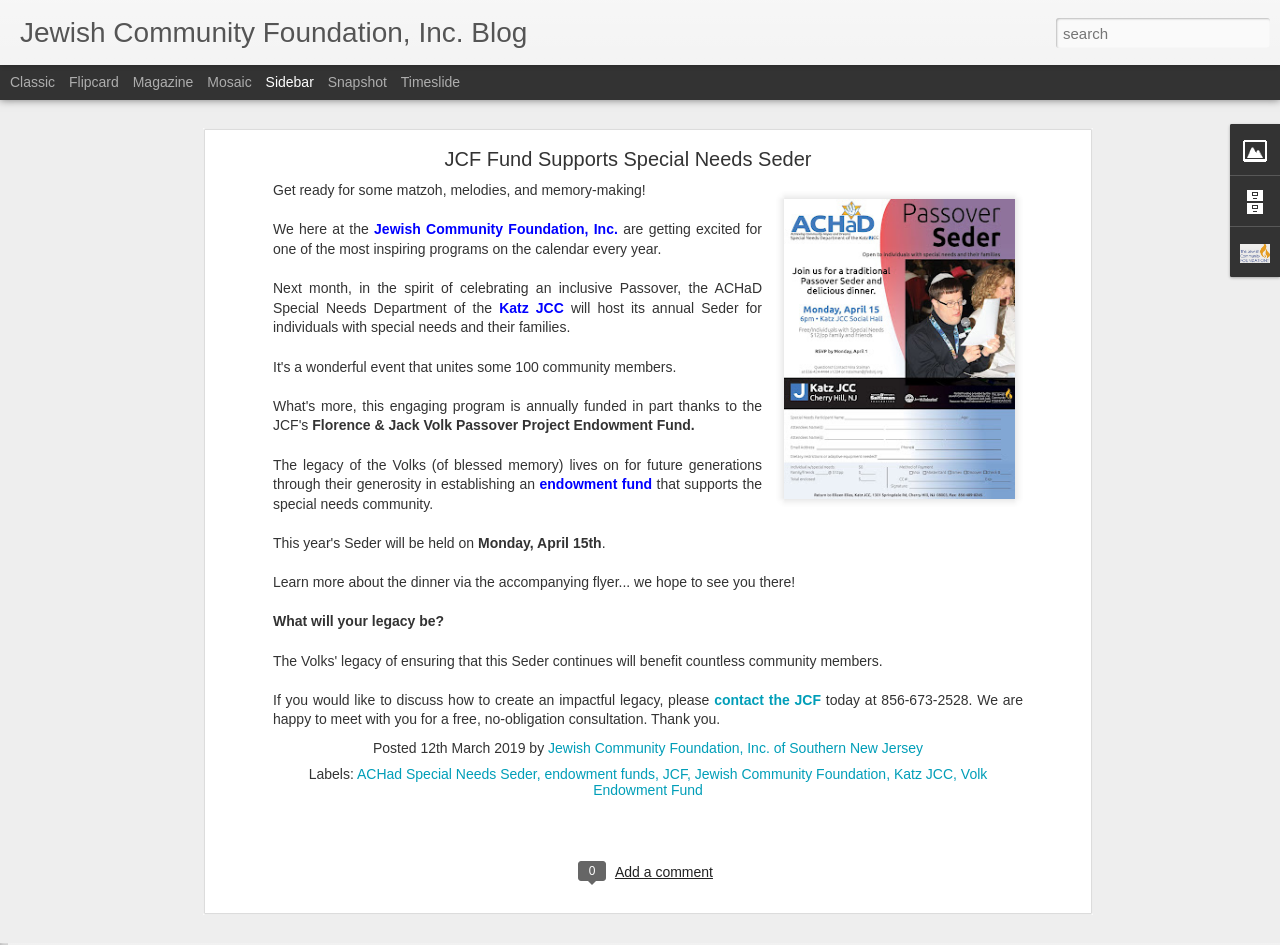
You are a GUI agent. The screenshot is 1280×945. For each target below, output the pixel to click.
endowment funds (600, 611)
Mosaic (229, 82)
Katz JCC (923, 611)
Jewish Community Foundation (790, 611)
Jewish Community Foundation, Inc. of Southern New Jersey (735, 585)
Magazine (163, 82)
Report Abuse (761, 934)
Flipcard (94, 82)
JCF (675, 611)
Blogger (702, 934)
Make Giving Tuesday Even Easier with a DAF (171, 842)
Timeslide (430, 82)
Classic (32, 82)
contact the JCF (767, 537)
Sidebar (290, 82)
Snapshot (357, 82)
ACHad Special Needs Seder (447, 611)
